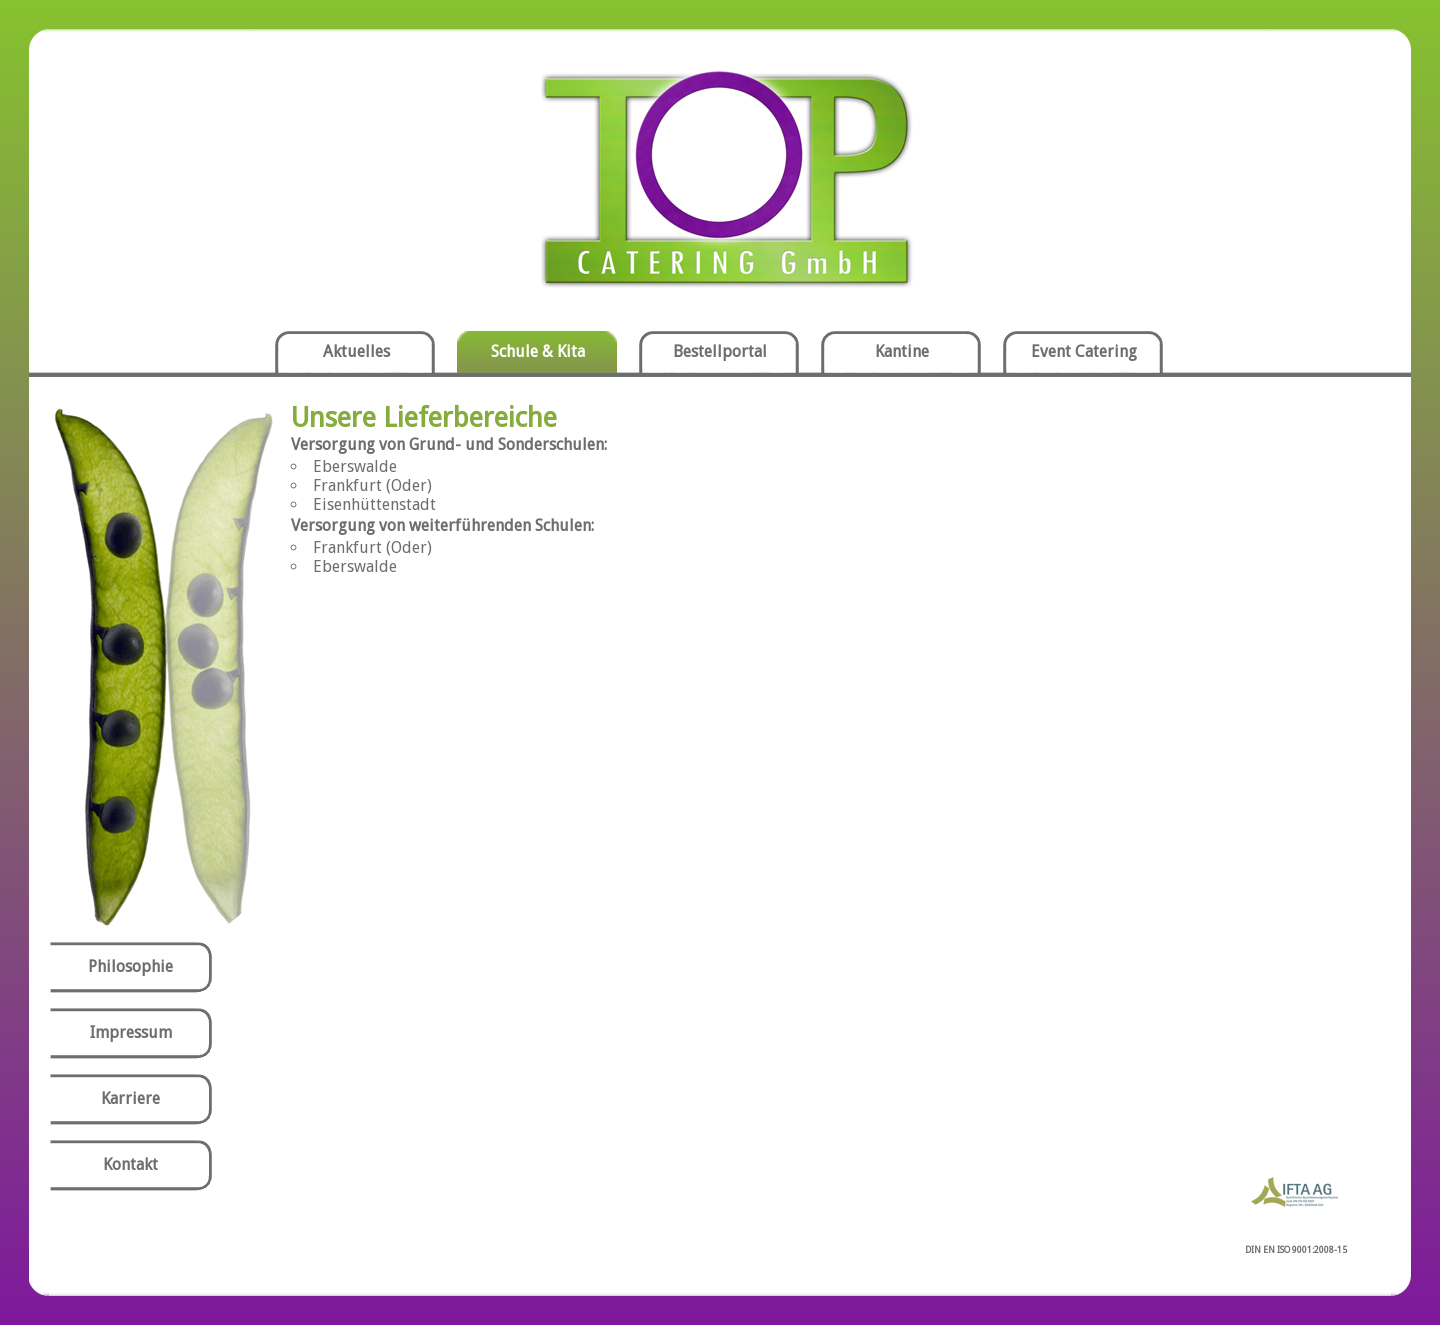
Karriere (130, 1098)
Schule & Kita (538, 351)
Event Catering (1084, 351)
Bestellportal (720, 351)
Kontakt (130, 1164)
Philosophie (130, 966)
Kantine (902, 351)
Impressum (131, 1032)
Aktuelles (356, 351)
